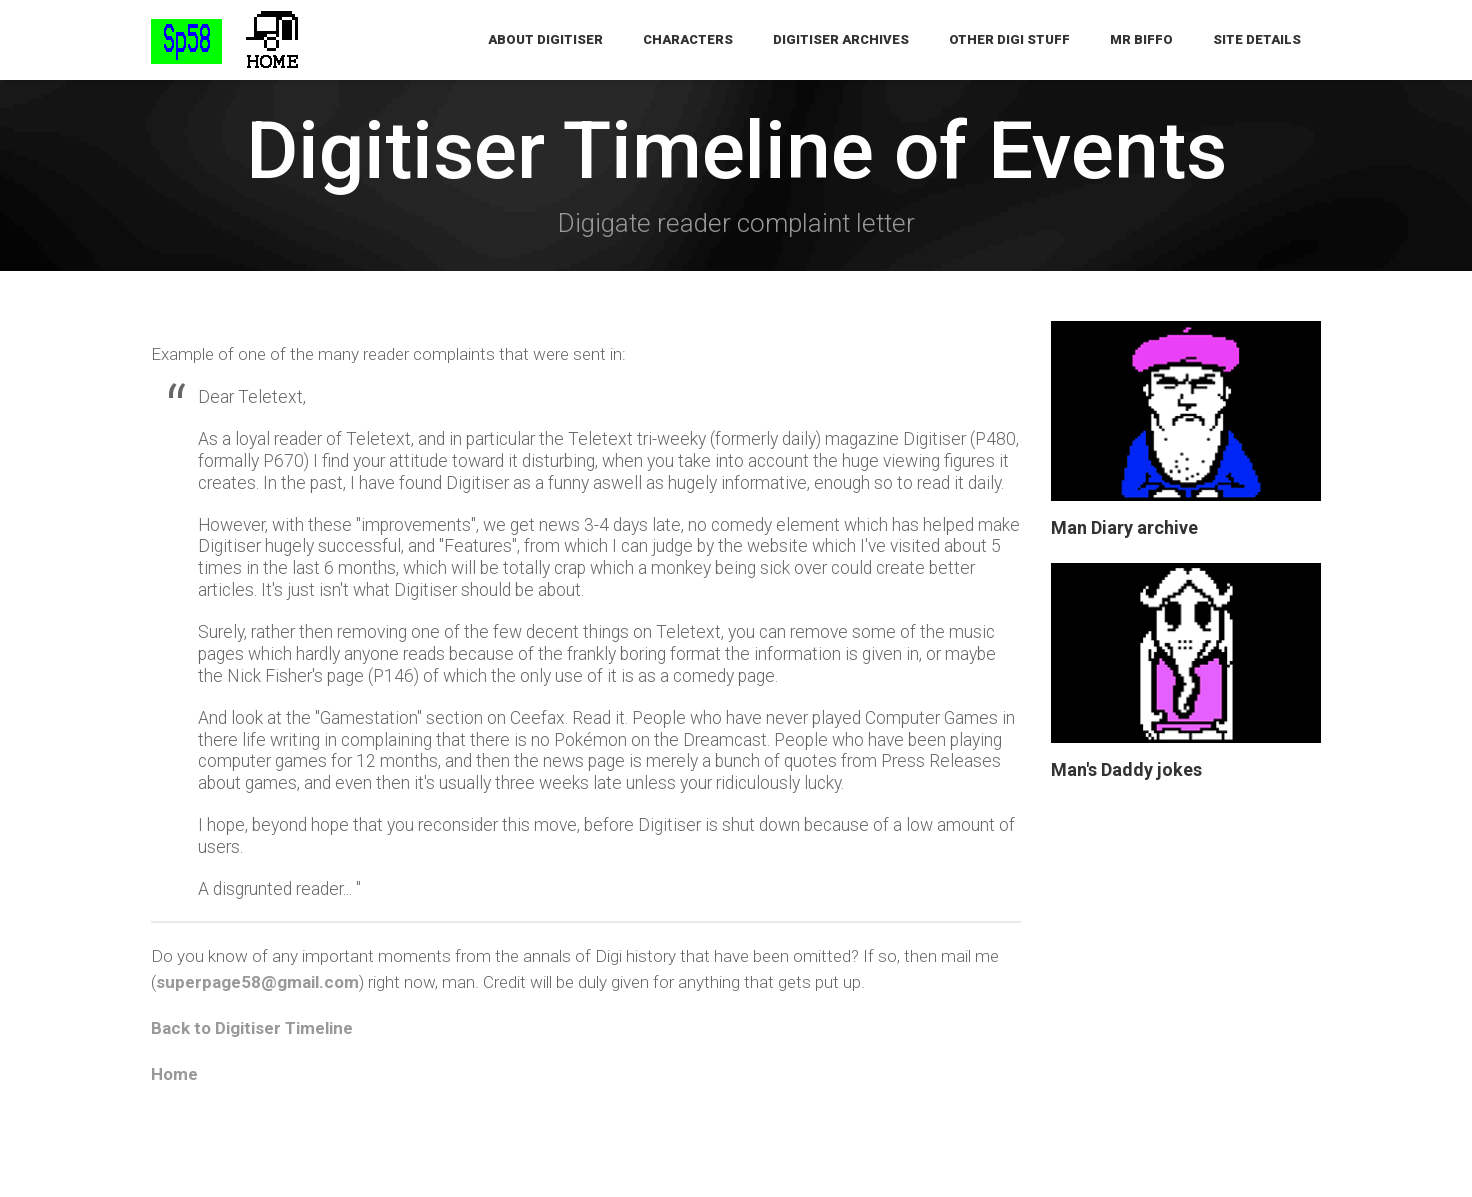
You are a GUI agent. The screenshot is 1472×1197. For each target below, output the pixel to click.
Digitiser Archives (841, 39)
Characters (688, 39)
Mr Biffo (1141, 39)
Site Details (1257, 39)
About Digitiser (545, 39)
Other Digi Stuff (1009, 39)
